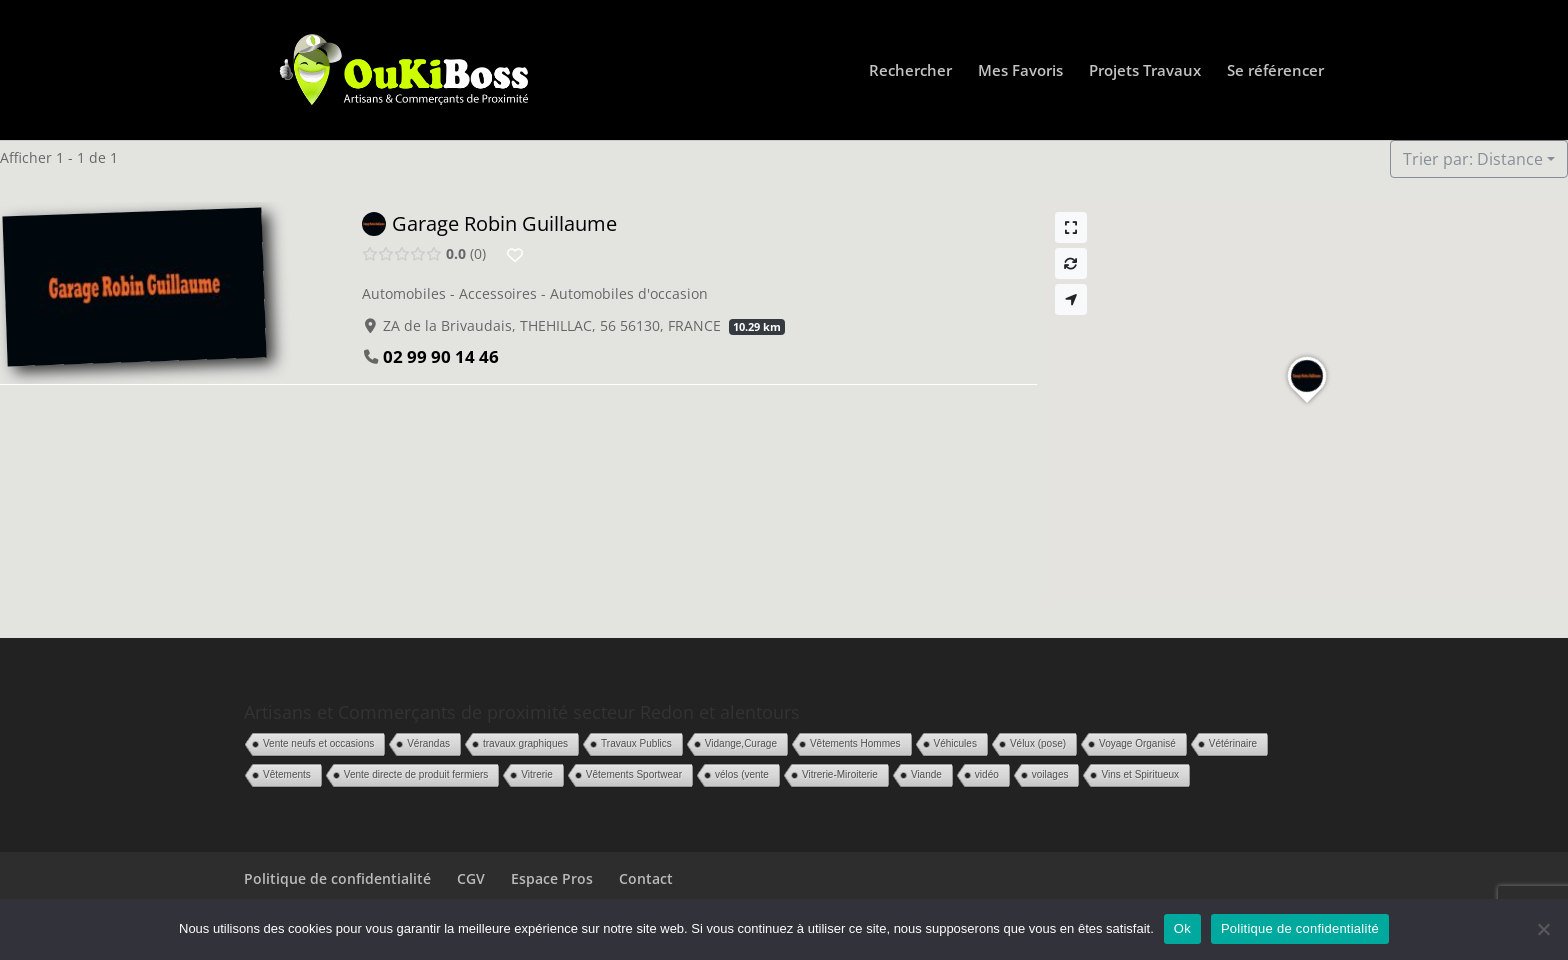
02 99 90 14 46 (441, 356)
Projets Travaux (1145, 71)
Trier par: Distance (1473, 159)
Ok (1182, 928)
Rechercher (910, 71)
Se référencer (1275, 71)
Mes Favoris (1020, 71)
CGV (471, 878)
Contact (646, 878)
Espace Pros (552, 878)
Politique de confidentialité (337, 878)
